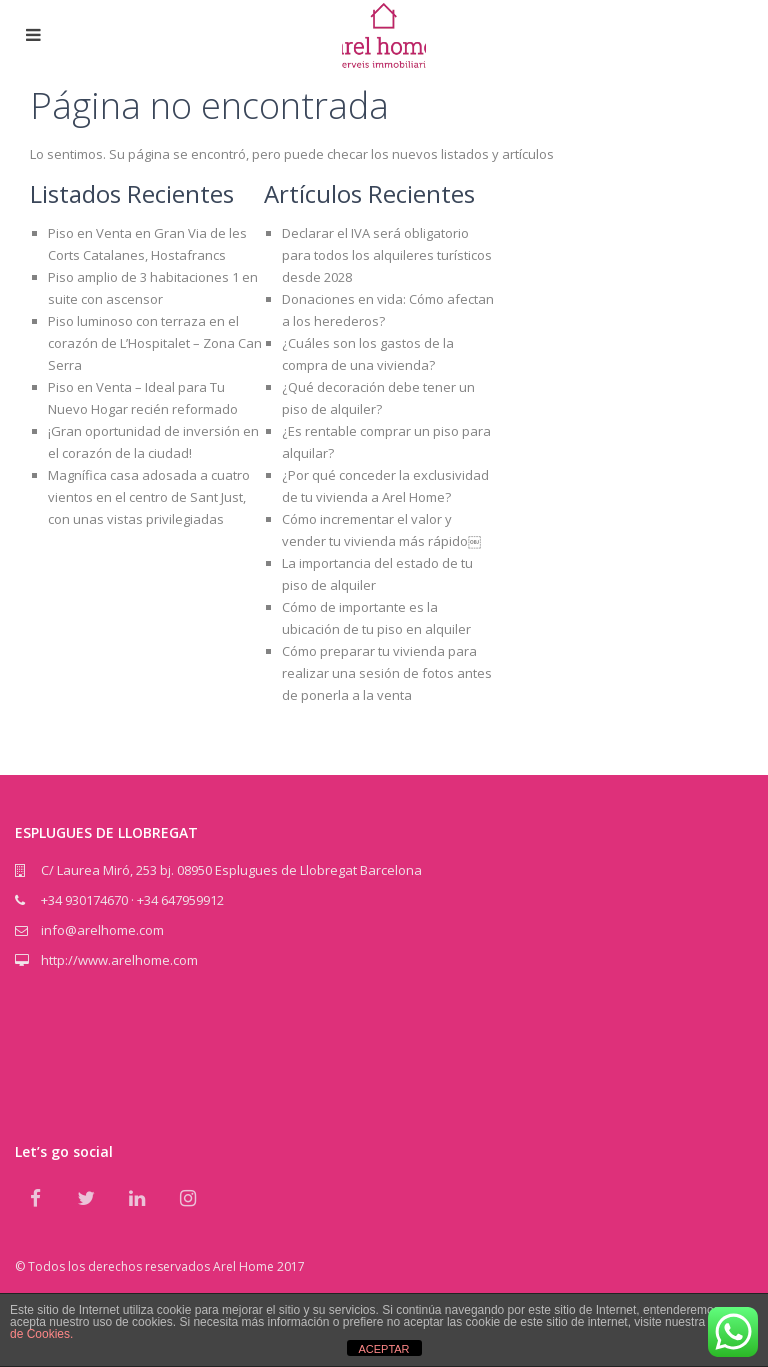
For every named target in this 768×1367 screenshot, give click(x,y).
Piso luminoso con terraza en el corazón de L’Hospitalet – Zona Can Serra (155, 343)
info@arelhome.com (102, 930)
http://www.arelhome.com (119, 960)
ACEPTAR (383, 1349)
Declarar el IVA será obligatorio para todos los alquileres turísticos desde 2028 (387, 255)
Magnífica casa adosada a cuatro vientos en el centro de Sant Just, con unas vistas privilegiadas (149, 497)
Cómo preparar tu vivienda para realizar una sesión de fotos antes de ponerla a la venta (387, 673)
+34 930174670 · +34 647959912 (132, 900)
